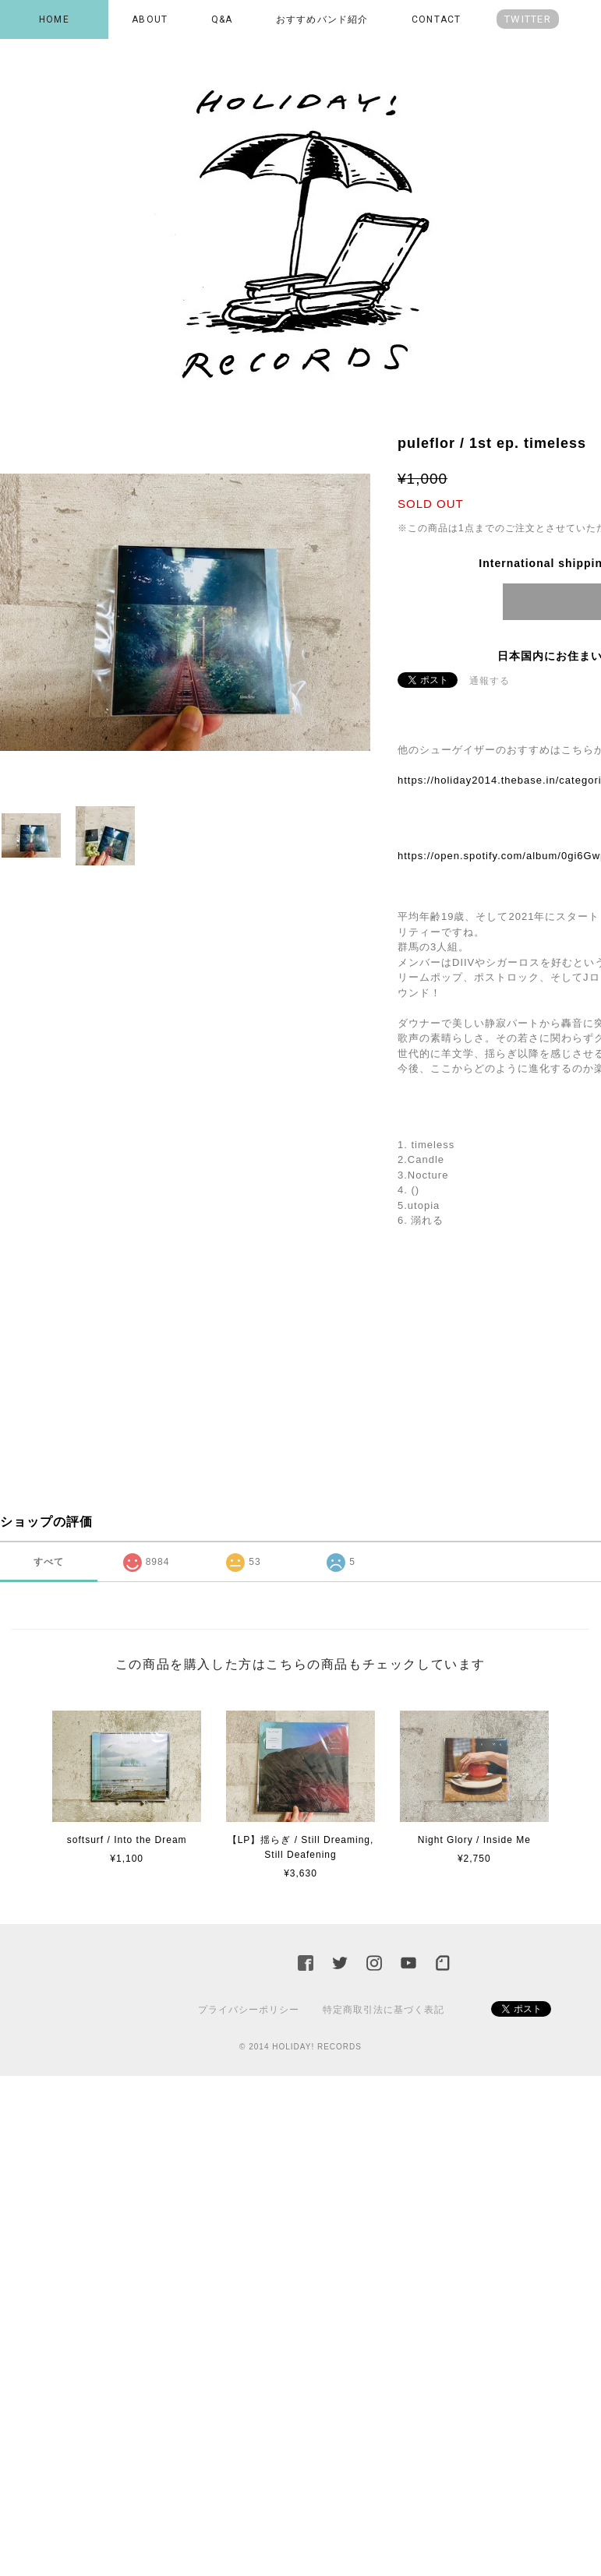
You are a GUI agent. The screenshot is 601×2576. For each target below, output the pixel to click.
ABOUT (150, 19)
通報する (489, 680)
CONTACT (436, 19)
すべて (49, 1561)
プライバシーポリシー (248, 2009)
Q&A (222, 19)
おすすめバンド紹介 (322, 19)
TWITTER (527, 19)
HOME (54, 19)
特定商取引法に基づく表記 (383, 2009)
